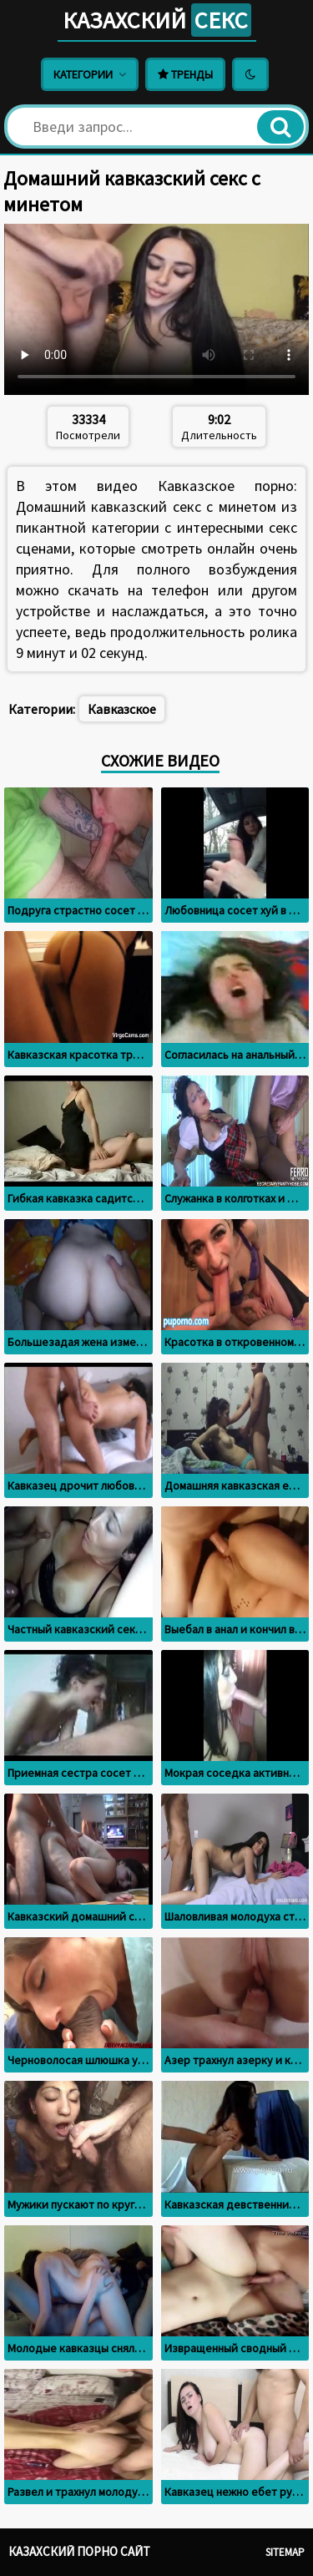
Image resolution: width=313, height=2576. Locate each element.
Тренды (185, 74)
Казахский (157, 20)
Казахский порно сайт (79, 2551)
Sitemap (285, 2552)
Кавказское (122, 709)
